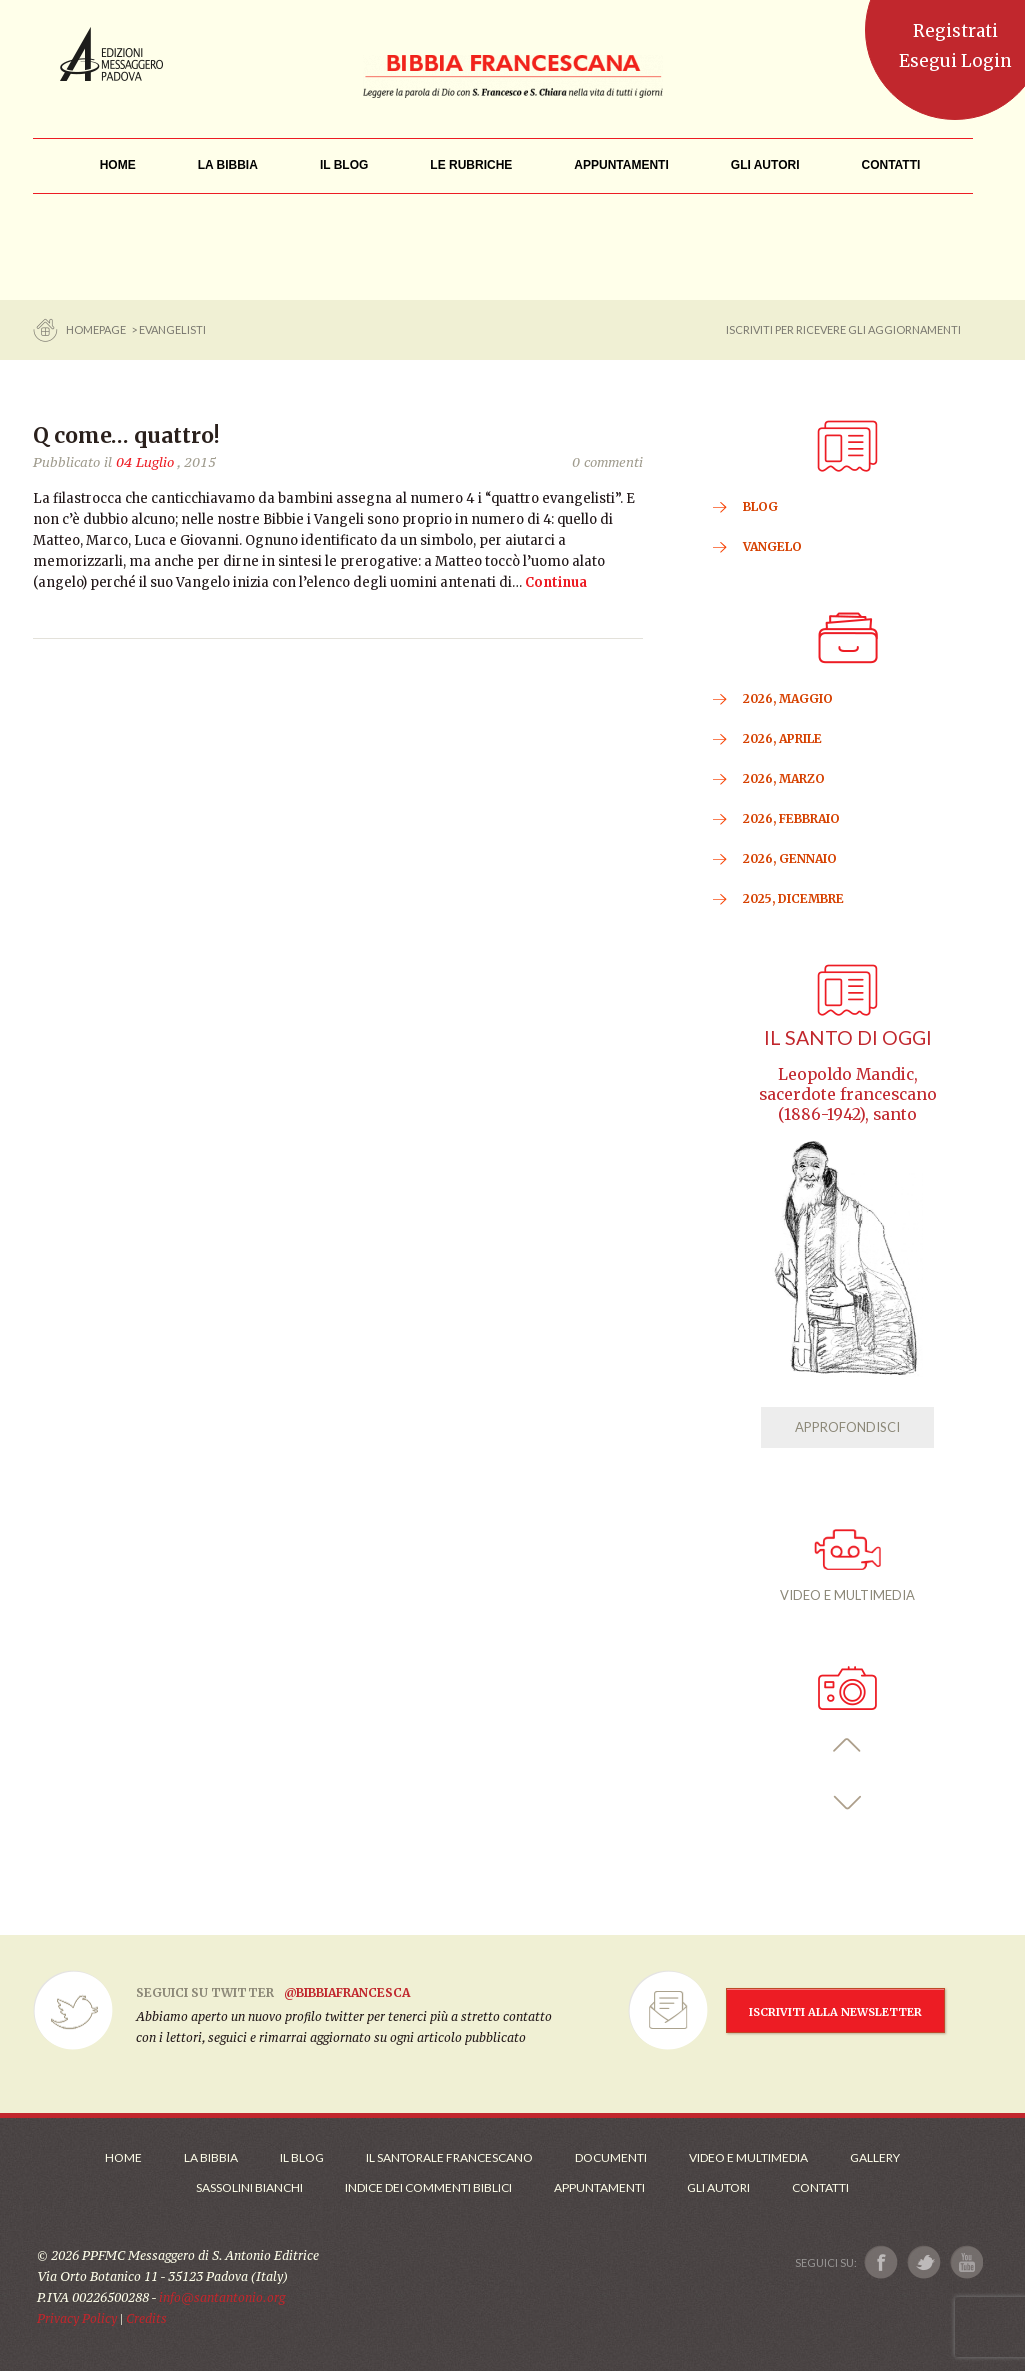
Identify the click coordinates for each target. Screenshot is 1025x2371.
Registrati (955, 31)
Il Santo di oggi (848, 1037)
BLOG (760, 506)
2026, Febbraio (791, 818)
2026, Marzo (784, 778)
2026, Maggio (788, 698)
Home (123, 2157)
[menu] (471, 165)
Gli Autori (718, 2187)
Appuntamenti (599, 2187)
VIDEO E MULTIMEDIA (847, 1566)
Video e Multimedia (748, 2157)
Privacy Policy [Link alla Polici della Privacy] (77, 2318)
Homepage (97, 329)
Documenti (611, 2157)
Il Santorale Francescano (449, 2157)
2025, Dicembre (793, 898)
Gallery (875, 2157)
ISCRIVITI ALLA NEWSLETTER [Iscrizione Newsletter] (835, 2012)
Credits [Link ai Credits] (146, 2318)
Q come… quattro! (126, 435)
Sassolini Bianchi (249, 2187)
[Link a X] (923, 2262)
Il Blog (302, 2157)
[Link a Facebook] (881, 2262)
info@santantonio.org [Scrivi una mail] (222, 2297)
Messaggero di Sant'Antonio (111, 54)
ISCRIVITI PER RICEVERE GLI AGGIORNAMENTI (843, 329)
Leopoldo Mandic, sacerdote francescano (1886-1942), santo (848, 1094)
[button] (847, 1745)
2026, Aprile (782, 738)
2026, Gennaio (790, 858)
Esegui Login (955, 61)
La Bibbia (211, 2157)
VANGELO (772, 546)
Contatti (820, 2187)
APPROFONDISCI (847, 1427)
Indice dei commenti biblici (428, 2187)
